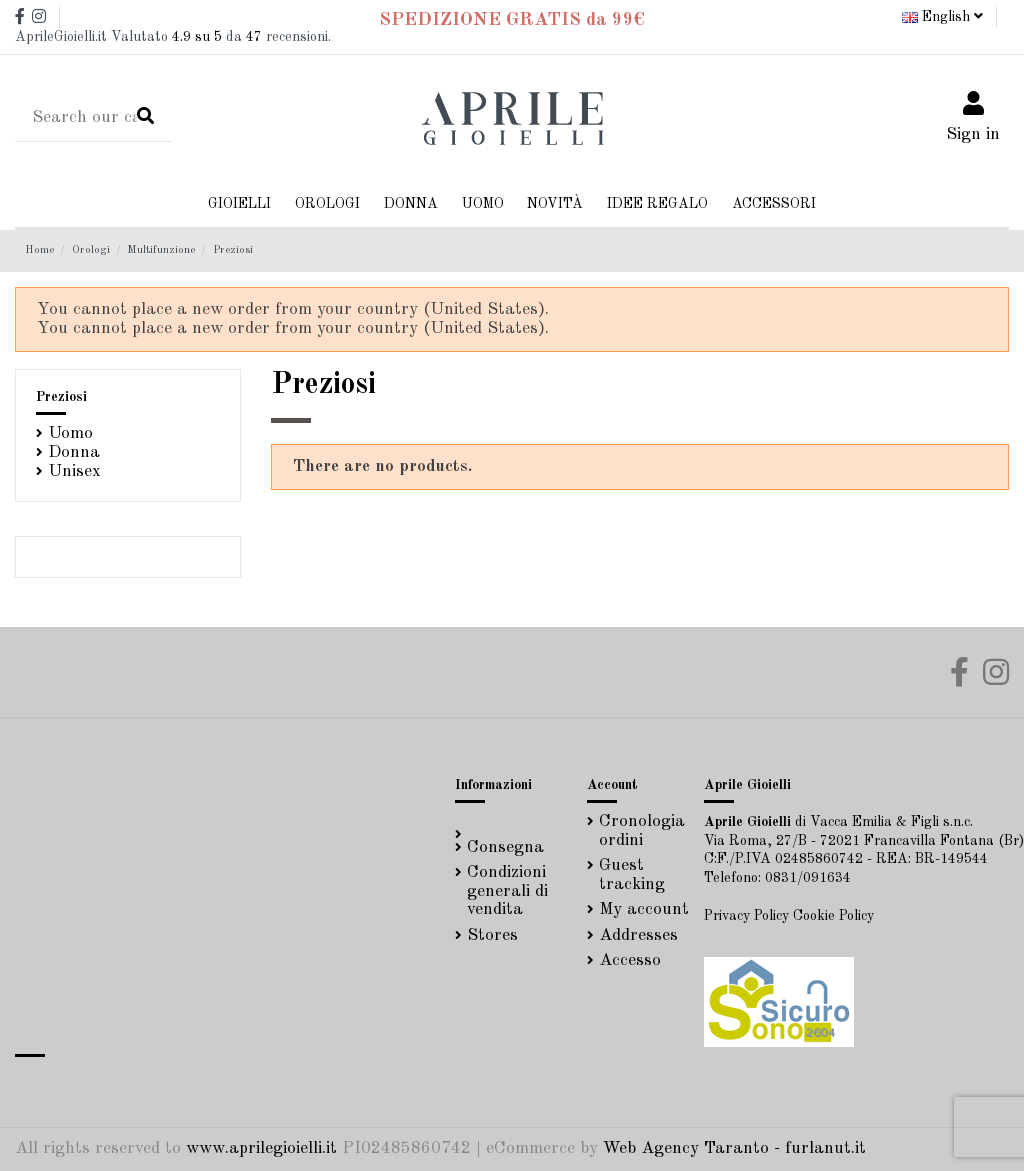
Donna (74, 452)
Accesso (630, 960)
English (942, 17)
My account (644, 909)
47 (254, 37)
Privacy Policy (746, 916)
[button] (411, 204)
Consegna (505, 847)
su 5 (197, 37)
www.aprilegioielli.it (261, 1148)
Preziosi (61, 397)
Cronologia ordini (642, 831)
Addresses (638, 935)
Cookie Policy (833, 916)
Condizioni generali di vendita (507, 891)
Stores (492, 935)
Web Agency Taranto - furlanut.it (734, 1148)
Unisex (74, 471)
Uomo (70, 433)
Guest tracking (632, 875)
